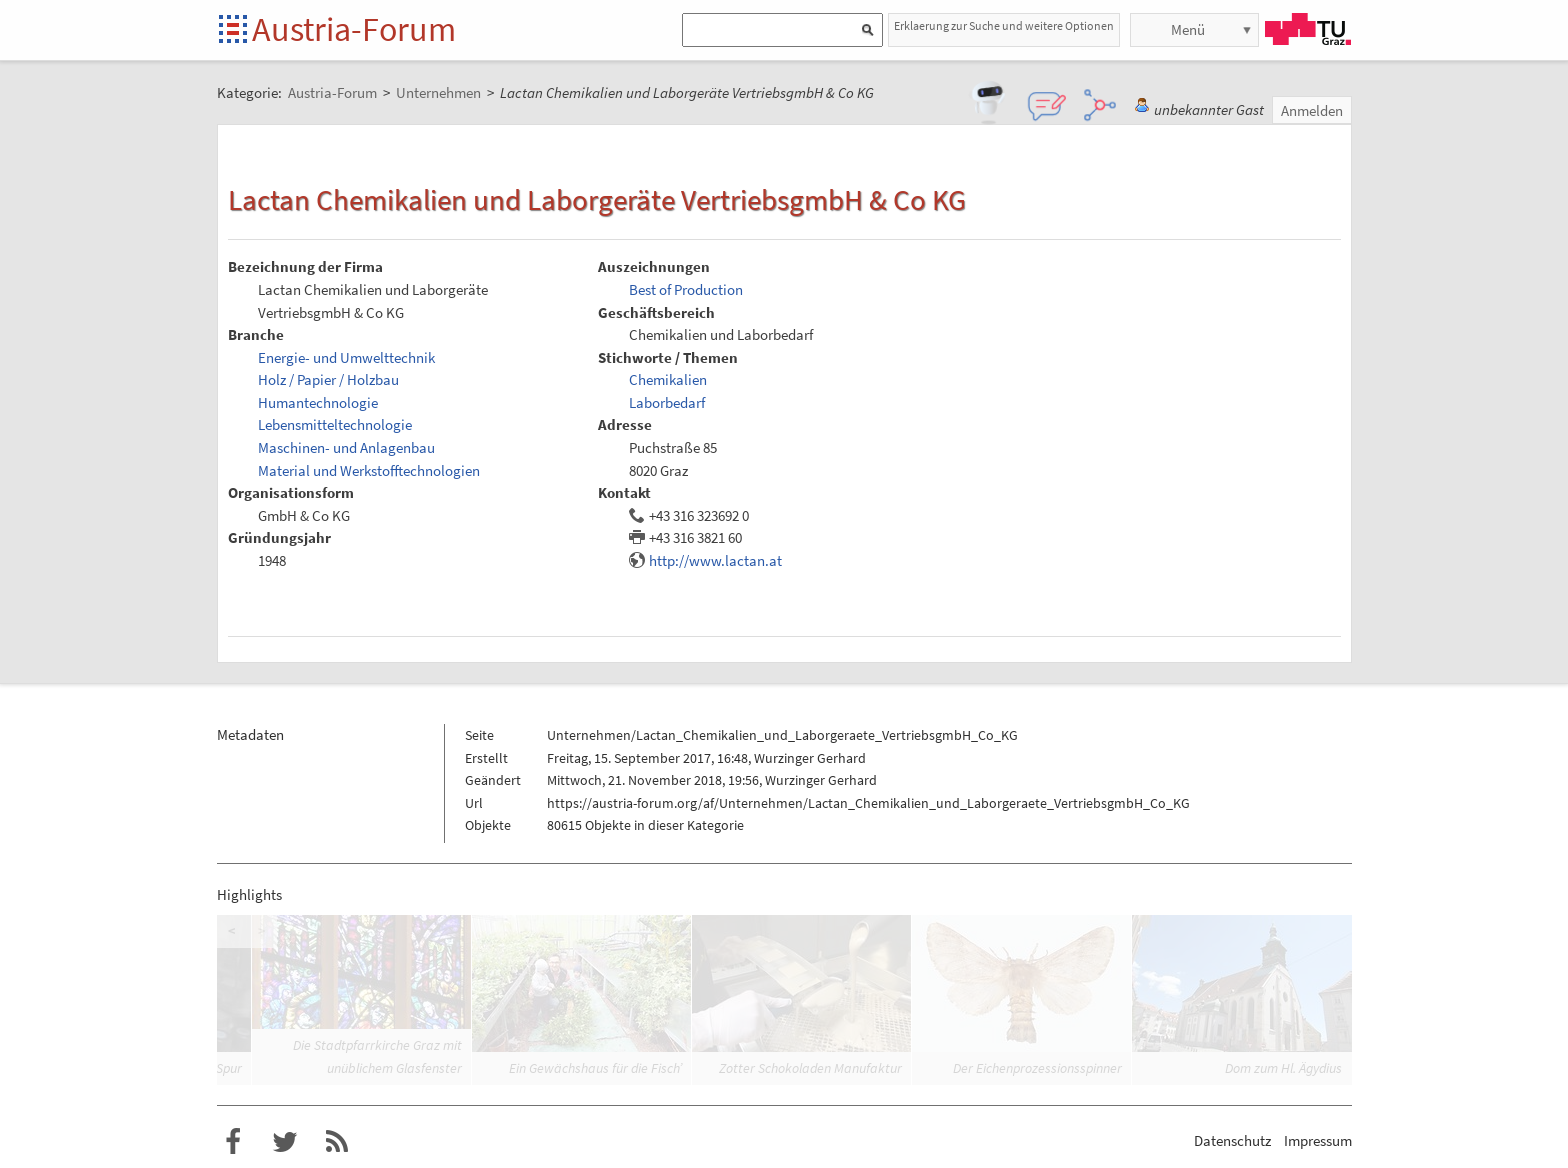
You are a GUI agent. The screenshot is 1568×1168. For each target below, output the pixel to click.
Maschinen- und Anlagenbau (346, 447)
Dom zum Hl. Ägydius (1283, 1068)
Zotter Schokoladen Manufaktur (810, 1068)
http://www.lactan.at (715, 560)
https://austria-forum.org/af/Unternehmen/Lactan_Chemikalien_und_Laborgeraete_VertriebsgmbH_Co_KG (868, 803)
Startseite (234, 30)
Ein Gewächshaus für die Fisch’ (595, 1068)
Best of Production (686, 289)
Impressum (1318, 1140)
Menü (1188, 29)
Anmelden (1312, 110)
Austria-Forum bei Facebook (233, 1142)
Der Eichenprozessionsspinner (1037, 1068)
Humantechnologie (318, 402)
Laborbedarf (667, 402)
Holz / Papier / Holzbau (328, 379)
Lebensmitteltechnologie (335, 424)
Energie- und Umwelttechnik (346, 357)
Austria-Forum (354, 29)
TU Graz (1308, 29)
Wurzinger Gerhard (810, 758)
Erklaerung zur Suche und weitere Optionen (1004, 25)
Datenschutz (1232, 1140)
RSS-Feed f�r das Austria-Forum (337, 1142)
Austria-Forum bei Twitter (285, 1142)
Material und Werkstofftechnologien (369, 470)
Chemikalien (668, 379)
